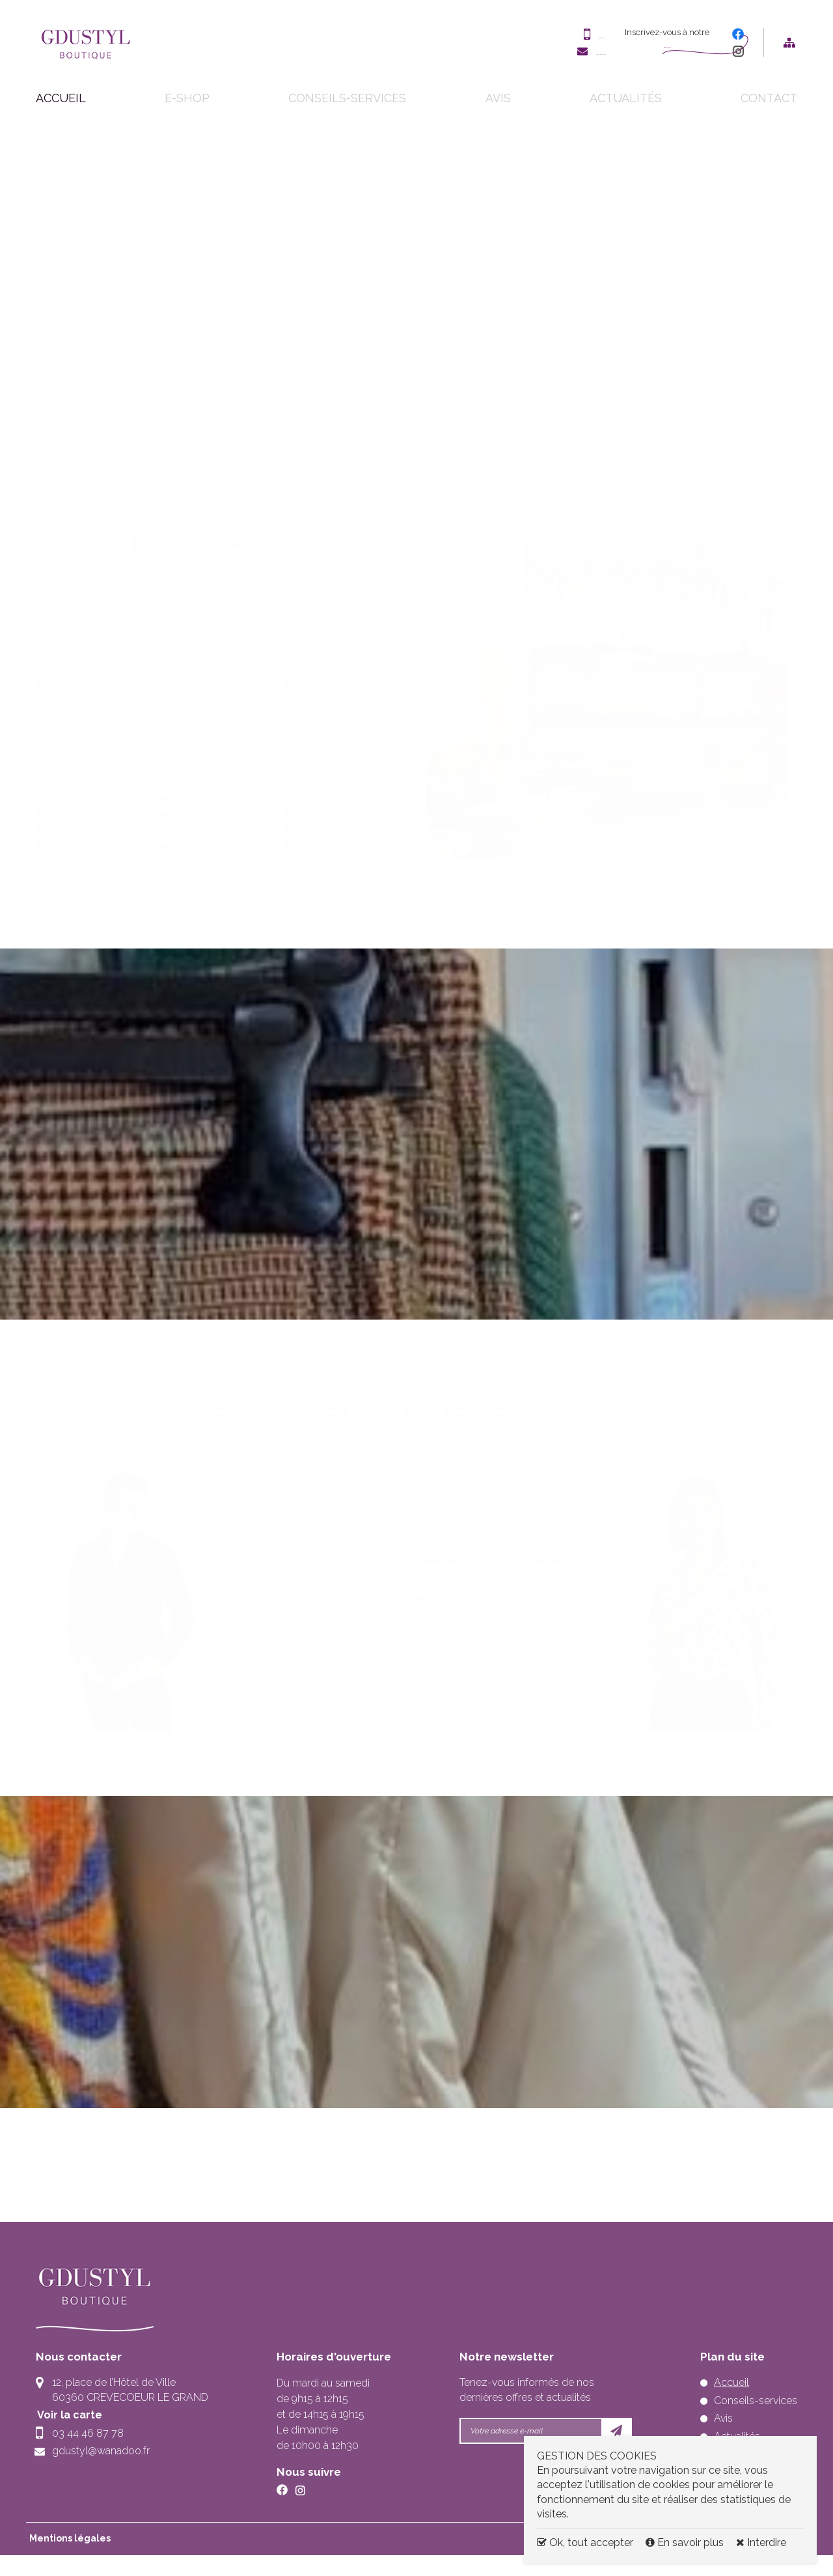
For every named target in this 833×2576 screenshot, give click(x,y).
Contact (769, 110)
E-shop (187, 110)
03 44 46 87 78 (568, 41)
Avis (498, 110)
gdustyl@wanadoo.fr (555, 57)
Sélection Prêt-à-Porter (119, 899)
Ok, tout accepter (585, 2542)
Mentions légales (70, 2559)
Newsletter (667, 54)
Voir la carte (84, 2436)
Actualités (626, 110)
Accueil (61, 110)
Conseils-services (347, 110)
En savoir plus (686, 2542)
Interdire (761, 2542)
